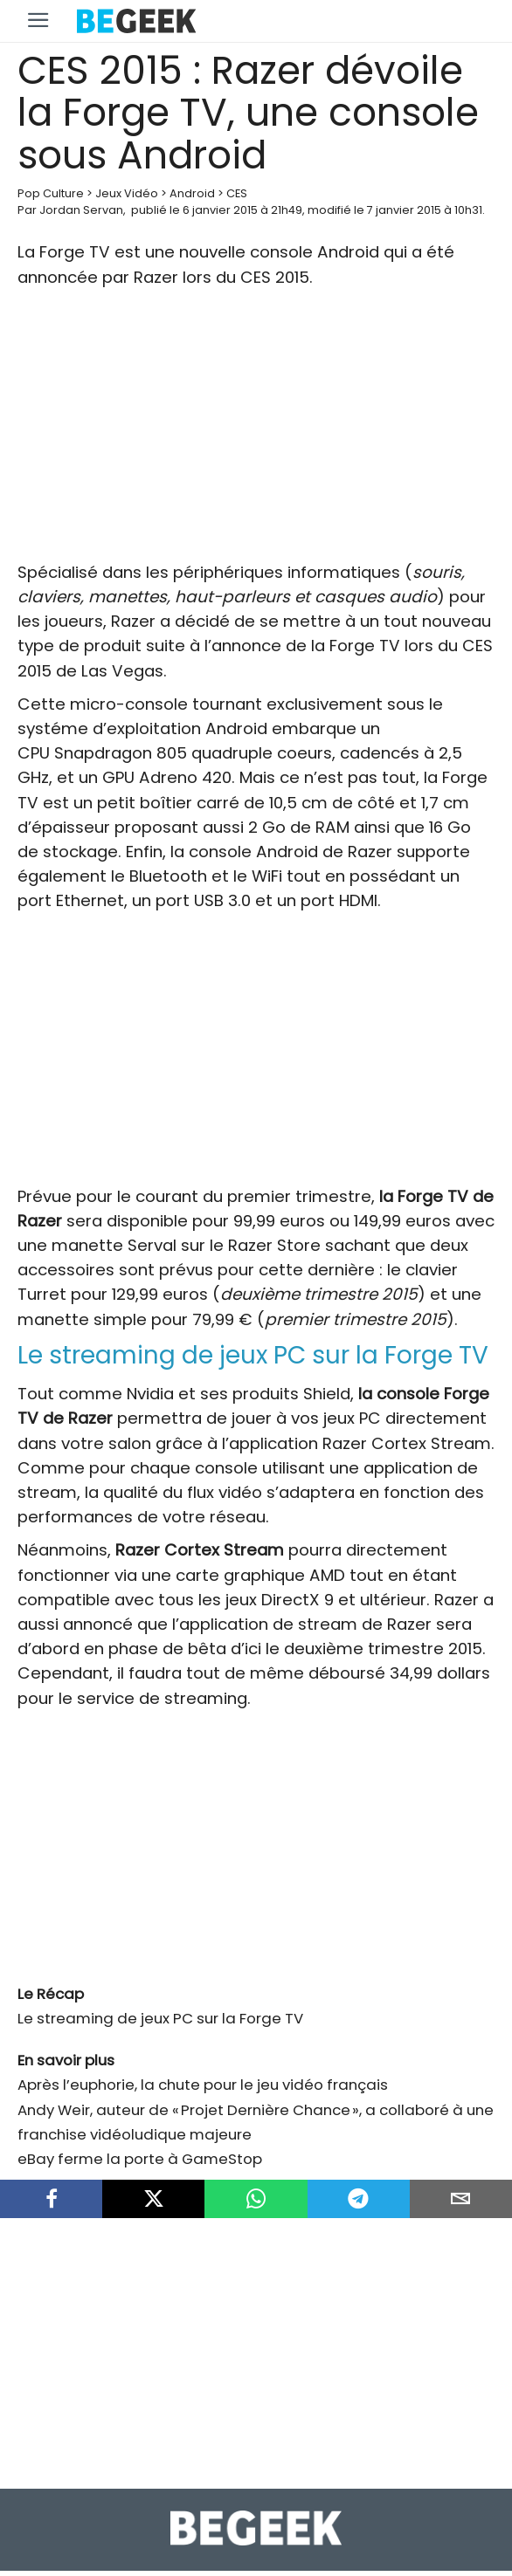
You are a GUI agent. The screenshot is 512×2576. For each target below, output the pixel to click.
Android (192, 193)
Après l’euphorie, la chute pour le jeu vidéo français (202, 2084)
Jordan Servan (81, 210)
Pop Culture (50, 193)
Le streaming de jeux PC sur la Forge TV (160, 2018)
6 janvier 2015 (220, 210)
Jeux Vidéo (126, 193)
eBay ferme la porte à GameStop (139, 2158)
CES (236, 193)
